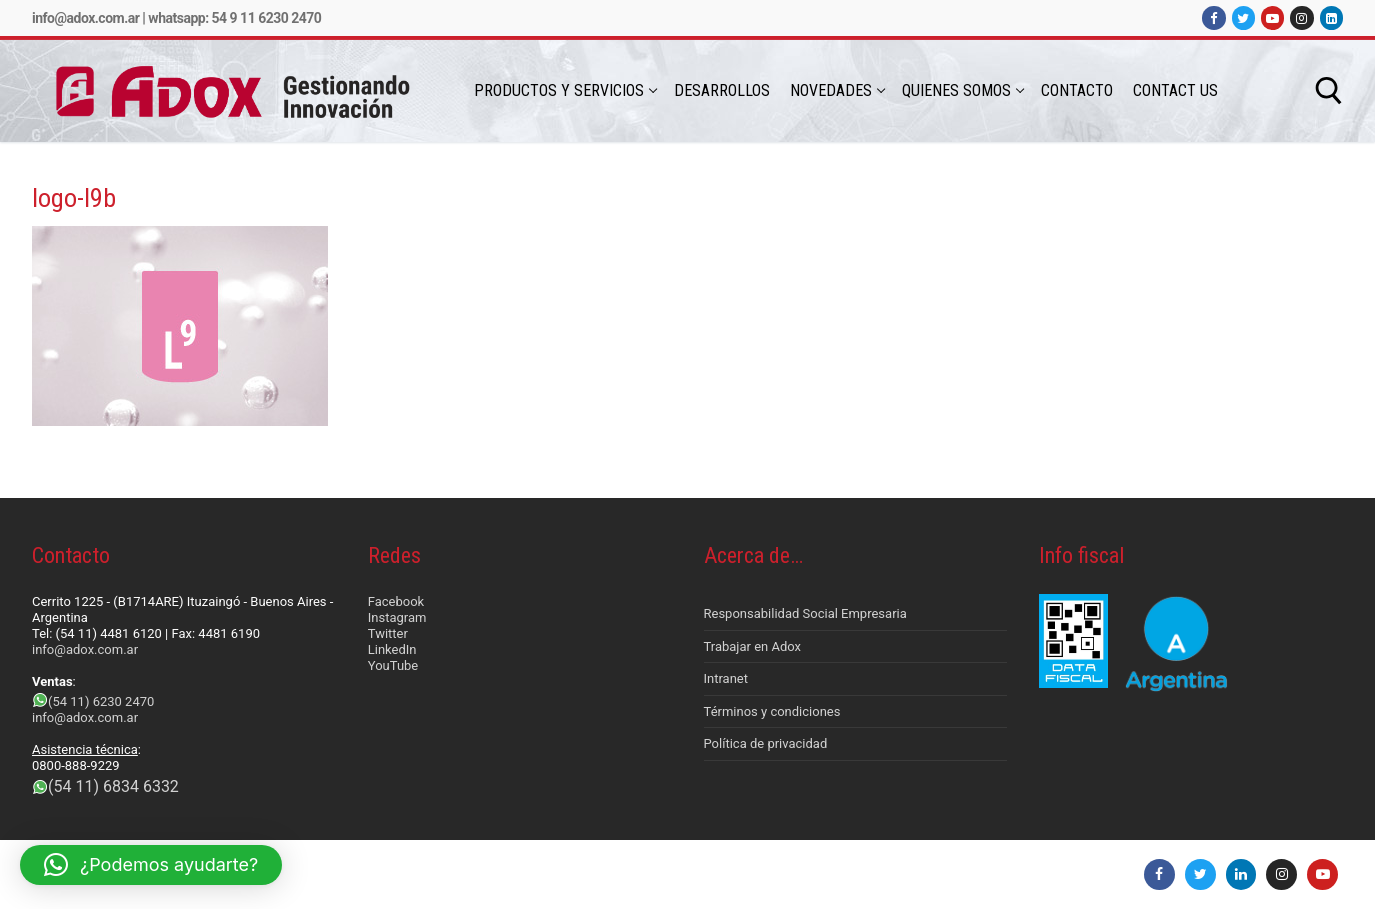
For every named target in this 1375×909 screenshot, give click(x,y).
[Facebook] (1213, 17)
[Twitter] (1243, 17)
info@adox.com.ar (85, 18)
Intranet (726, 678)
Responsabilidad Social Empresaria (805, 613)
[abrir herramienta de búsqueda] (1329, 91)
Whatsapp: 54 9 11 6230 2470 (234, 18)
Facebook (396, 601)
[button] (151, 865)
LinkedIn (392, 649)
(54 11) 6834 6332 (113, 786)
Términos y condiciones (772, 711)
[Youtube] (1272, 17)
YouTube (393, 665)
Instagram (397, 617)
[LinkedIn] (1331, 17)
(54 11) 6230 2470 (101, 701)
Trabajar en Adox (753, 646)
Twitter (388, 633)
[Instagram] (1301, 17)
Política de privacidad (766, 743)
